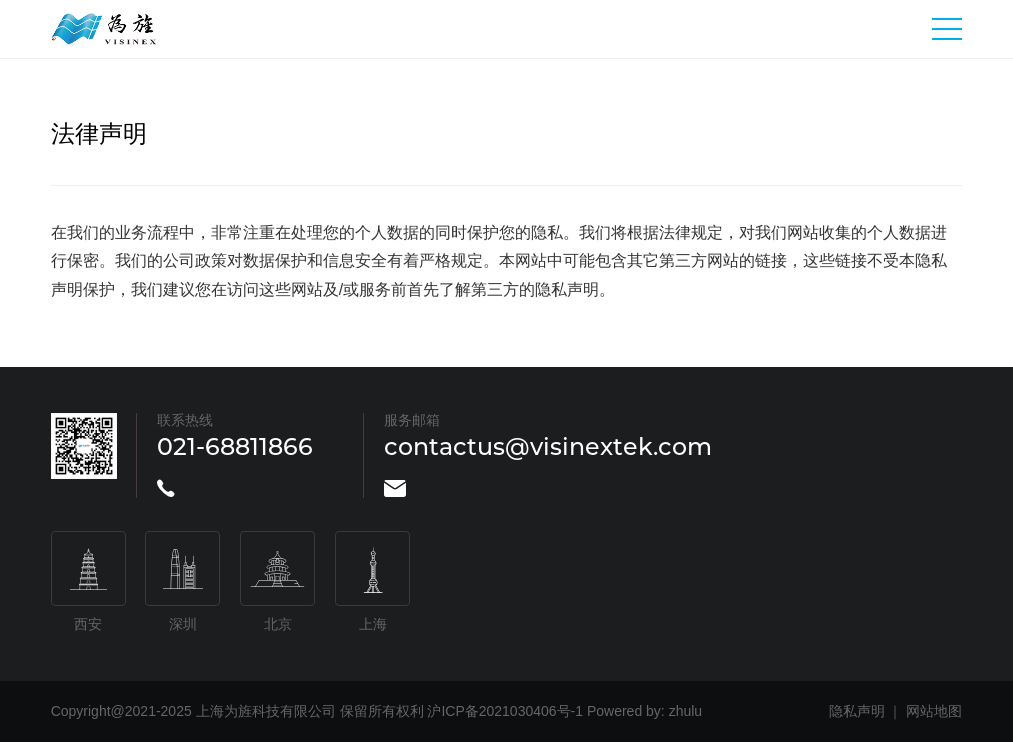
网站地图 (934, 711)
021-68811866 (235, 446)
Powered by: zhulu (644, 711)
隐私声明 (857, 711)
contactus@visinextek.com (548, 446)
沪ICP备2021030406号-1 (505, 711)
